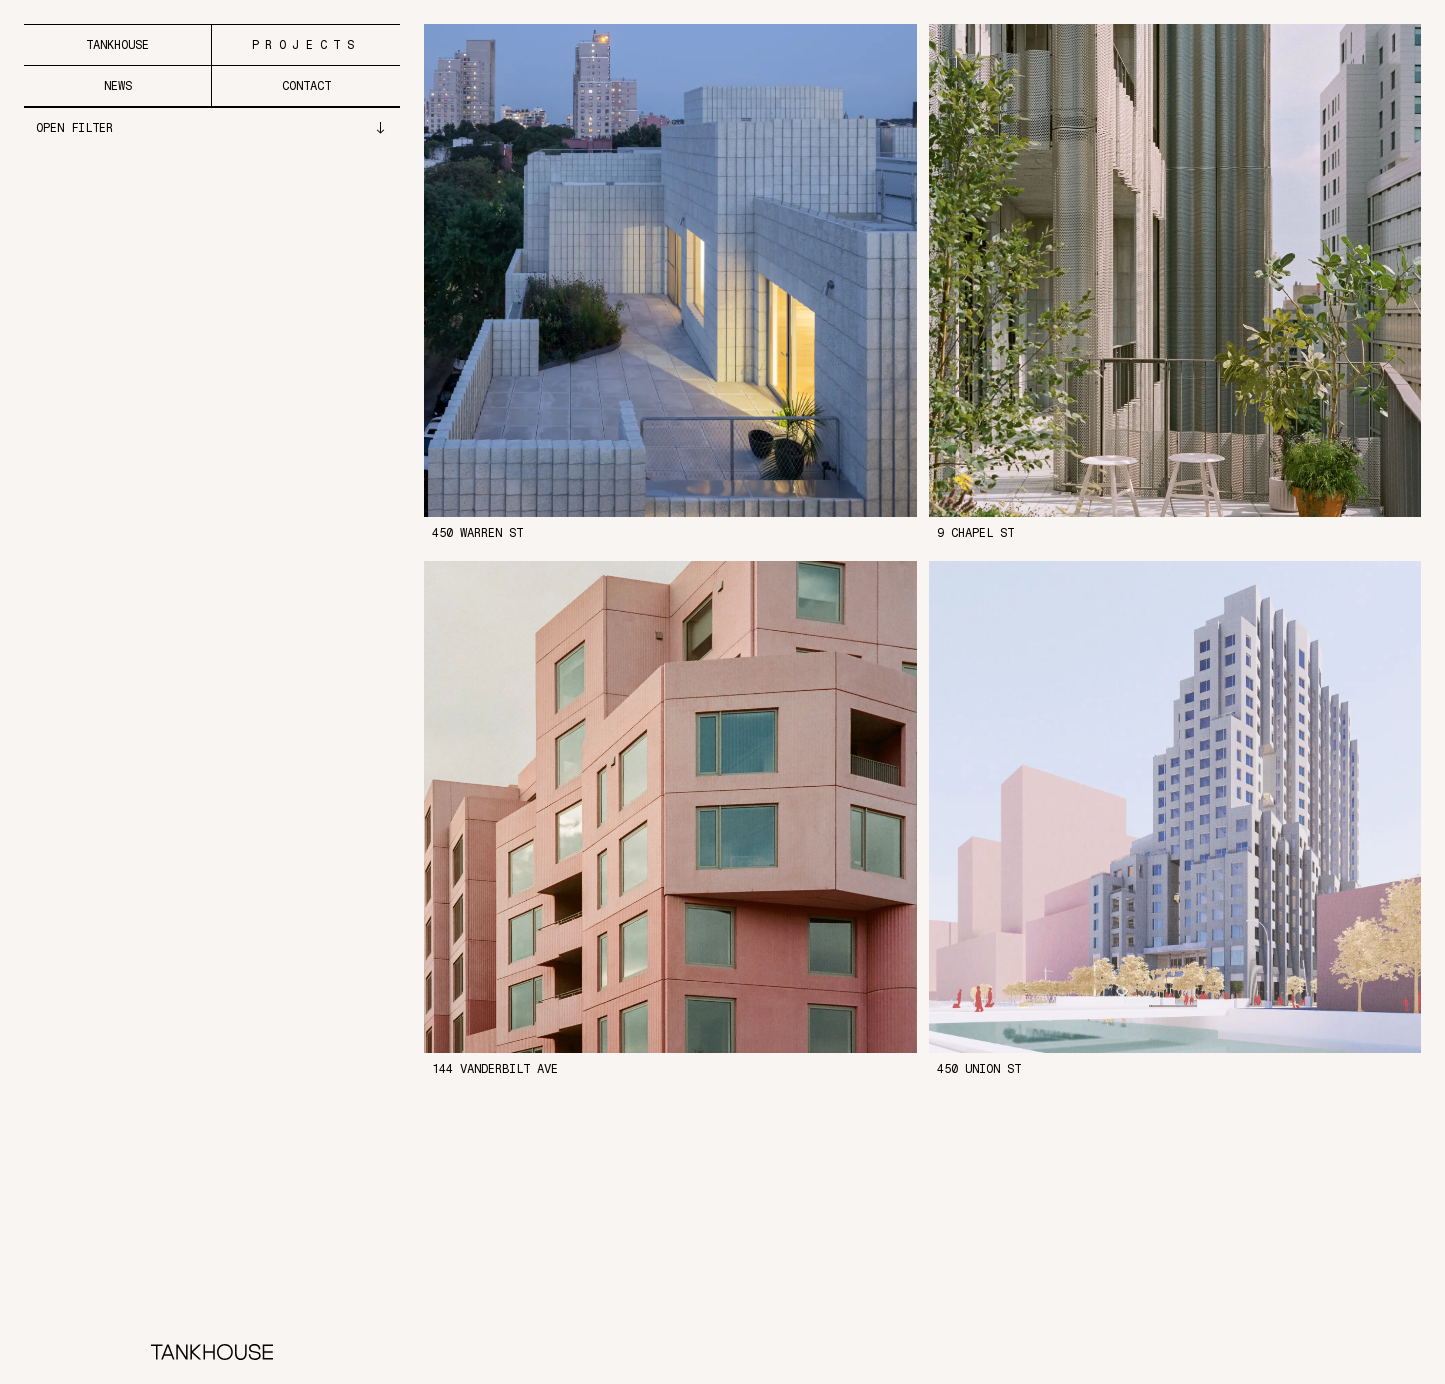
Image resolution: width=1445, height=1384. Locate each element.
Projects (306, 45)
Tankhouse (117, 45)
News (118, 86)
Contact (306, 86)
